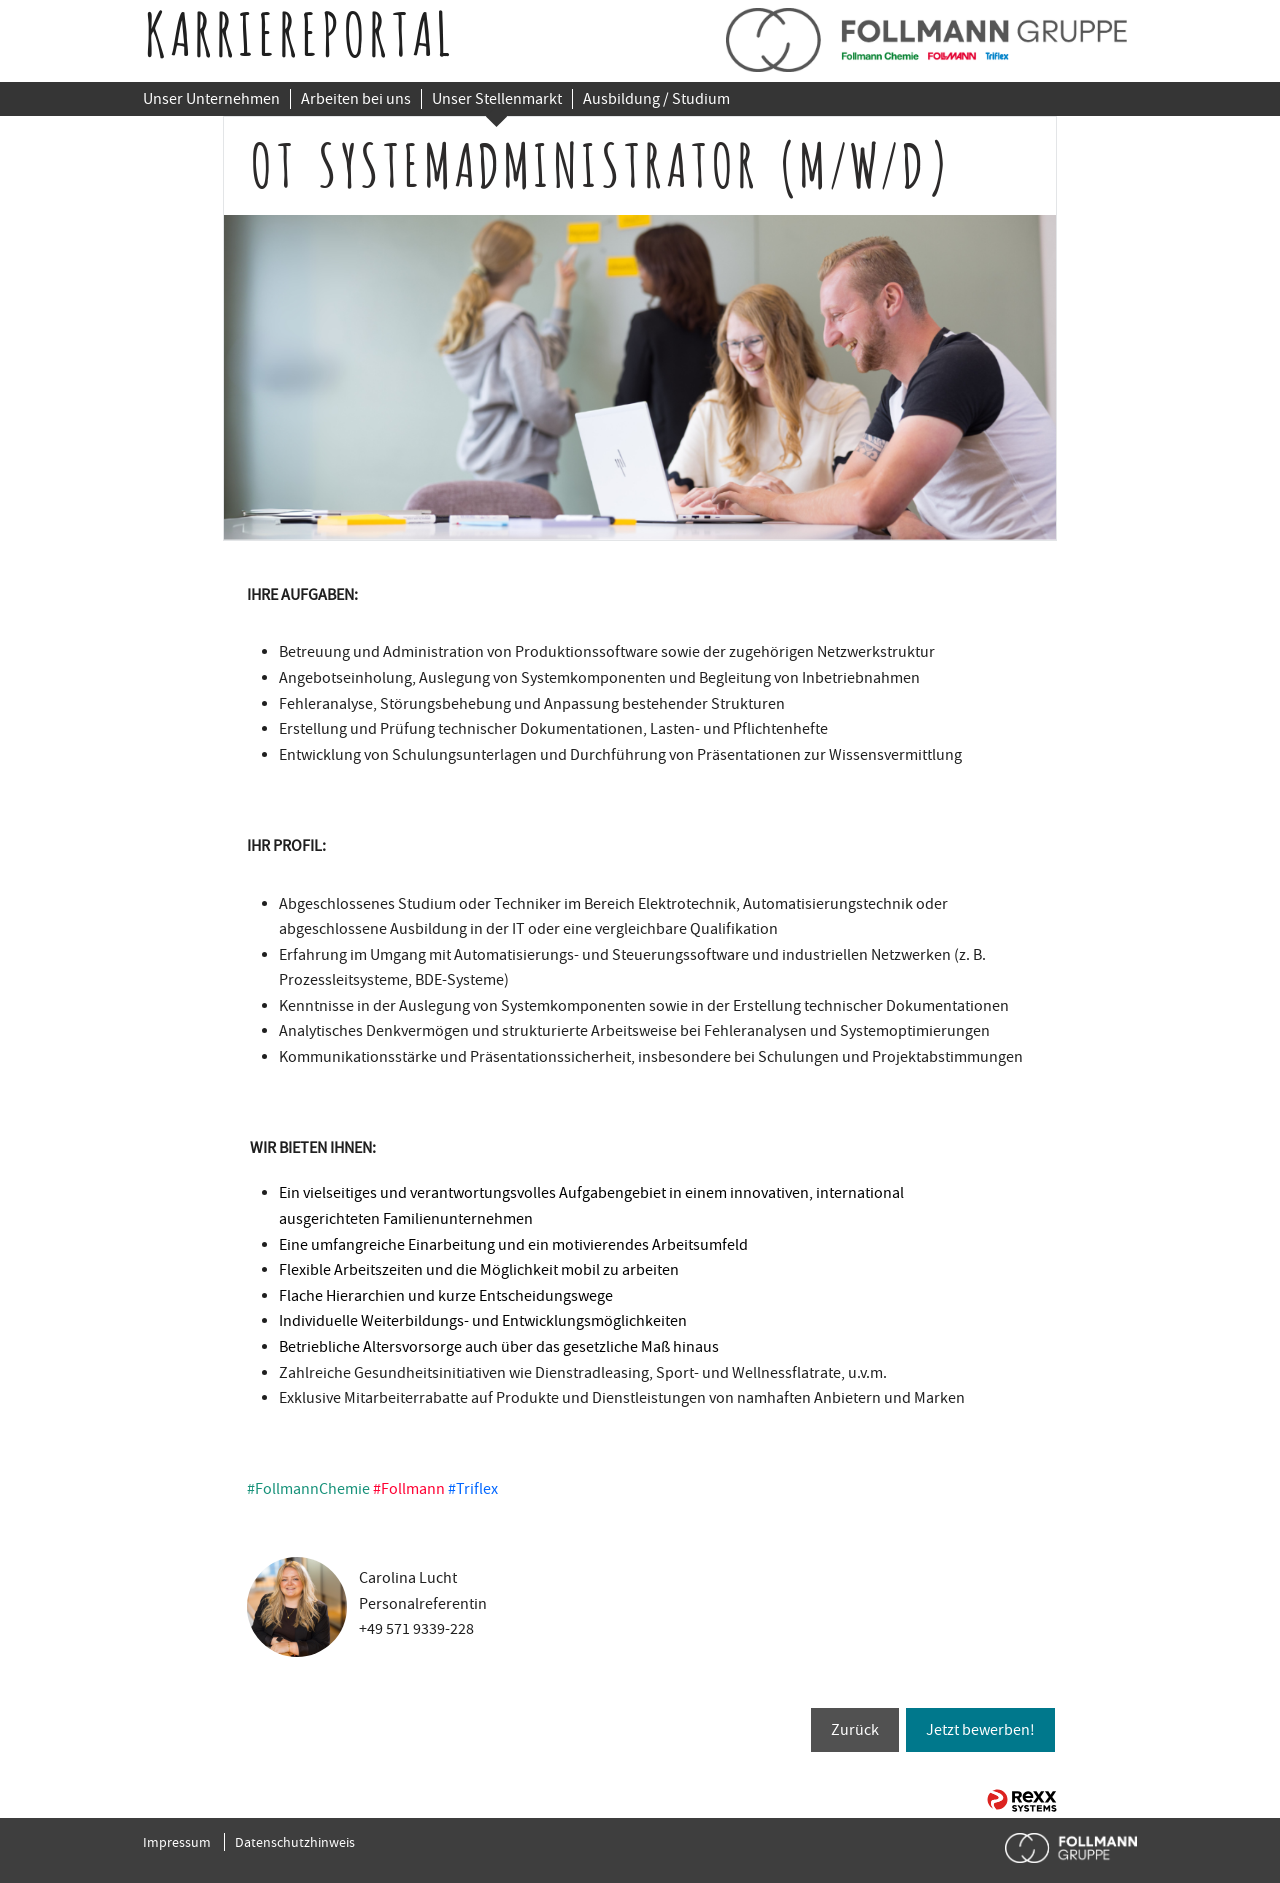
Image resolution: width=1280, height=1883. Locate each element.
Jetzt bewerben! (980, 1730)
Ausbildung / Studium (656, 99)
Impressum (177, 1842)
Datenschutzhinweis (295, 1842)
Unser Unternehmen (211, 99)
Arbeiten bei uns (356, 99)
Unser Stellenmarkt (497, 99)
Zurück (855, 1730)
